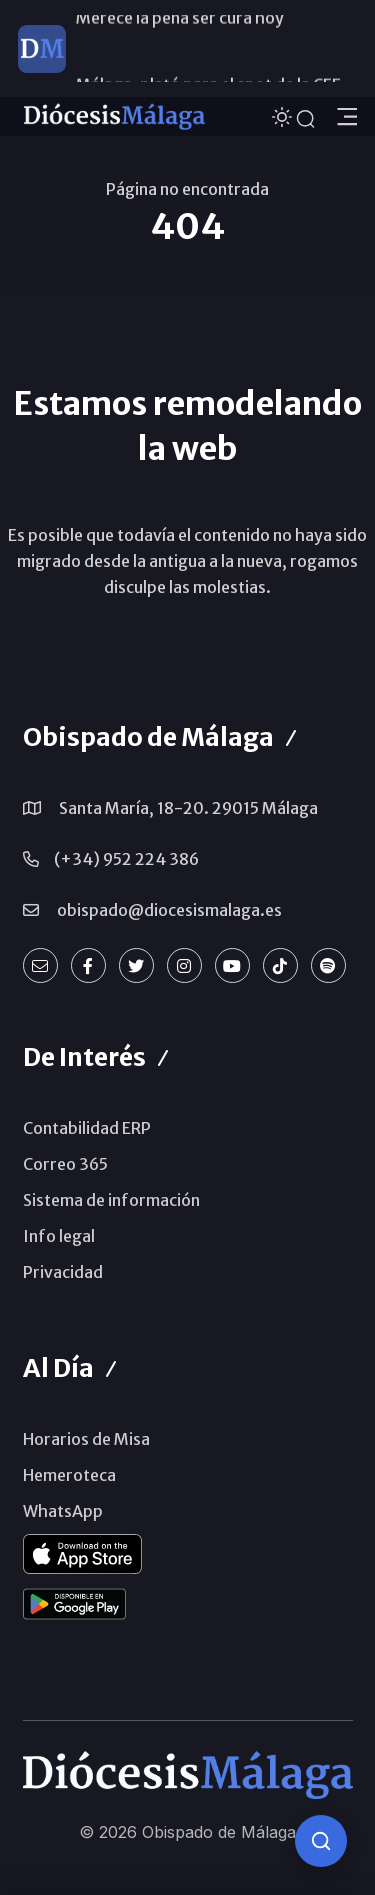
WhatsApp (63, 1511)
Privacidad (63, 1272)
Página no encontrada (187, 189)
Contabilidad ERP (87, 1128)
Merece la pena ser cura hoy (180, 48)
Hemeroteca (69, 1475)
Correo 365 (65, 1164)
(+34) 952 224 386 (126, 859)
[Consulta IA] (321, 1841)
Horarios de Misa (86, 1439)
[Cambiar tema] (284, 115)
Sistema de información (111, 1200)
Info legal (59, 1236)
